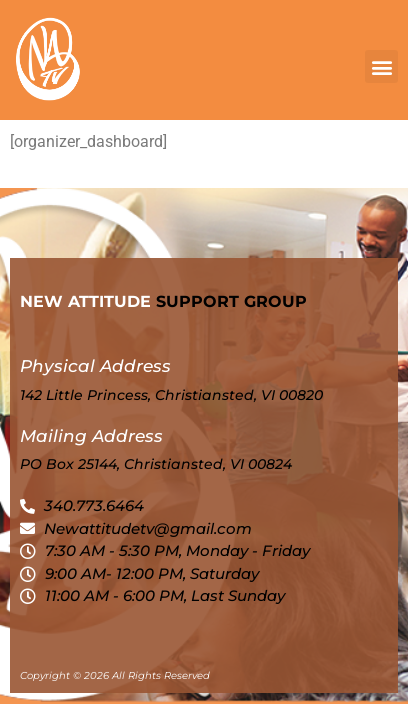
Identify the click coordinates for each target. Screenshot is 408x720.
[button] (381, 66)
